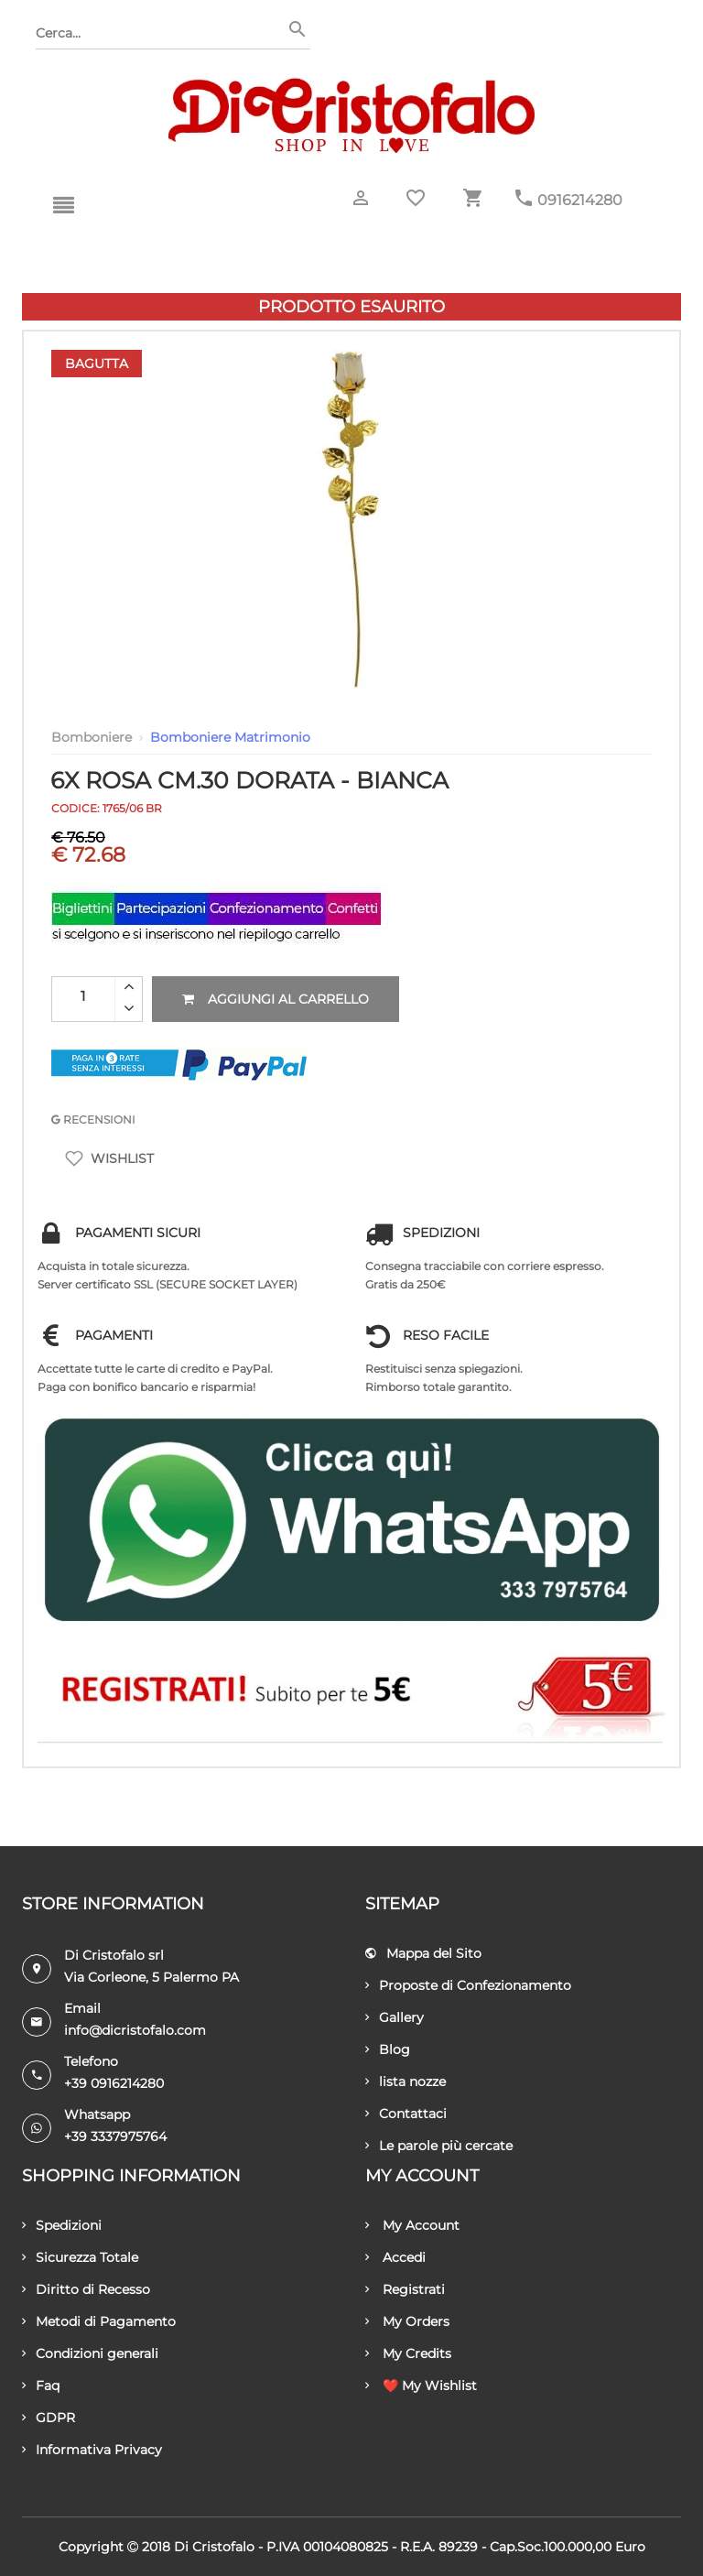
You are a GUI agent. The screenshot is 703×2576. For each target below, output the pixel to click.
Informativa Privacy (92, 2449)
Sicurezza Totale (80, 2257)
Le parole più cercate (439, 2145)
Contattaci (406, 2113)
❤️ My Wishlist (421, 2385)
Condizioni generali (90, 2353)
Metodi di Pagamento (99, 2321)
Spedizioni (62, 2225)
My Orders (407, 2321)
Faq (40, 2385)
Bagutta (96, 363)
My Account (412, 2225)
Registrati (405, 2289)
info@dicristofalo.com (135, 2030)
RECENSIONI (93, 1119)
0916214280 (579, 200)
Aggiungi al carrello (275, 999)
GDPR (48, 2417)
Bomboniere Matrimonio (230, 737)
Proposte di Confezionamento (468, 1985)
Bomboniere (91, 737)
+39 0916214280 (114, 2083)
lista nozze (405, 2081)
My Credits (408, 2353)
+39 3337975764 (115, 2136)
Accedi (395, 2257)
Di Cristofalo (214, 2546)
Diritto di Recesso (86, 2289)
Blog (387, 2049)
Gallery (394, 2017)
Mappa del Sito (423, 1953)
